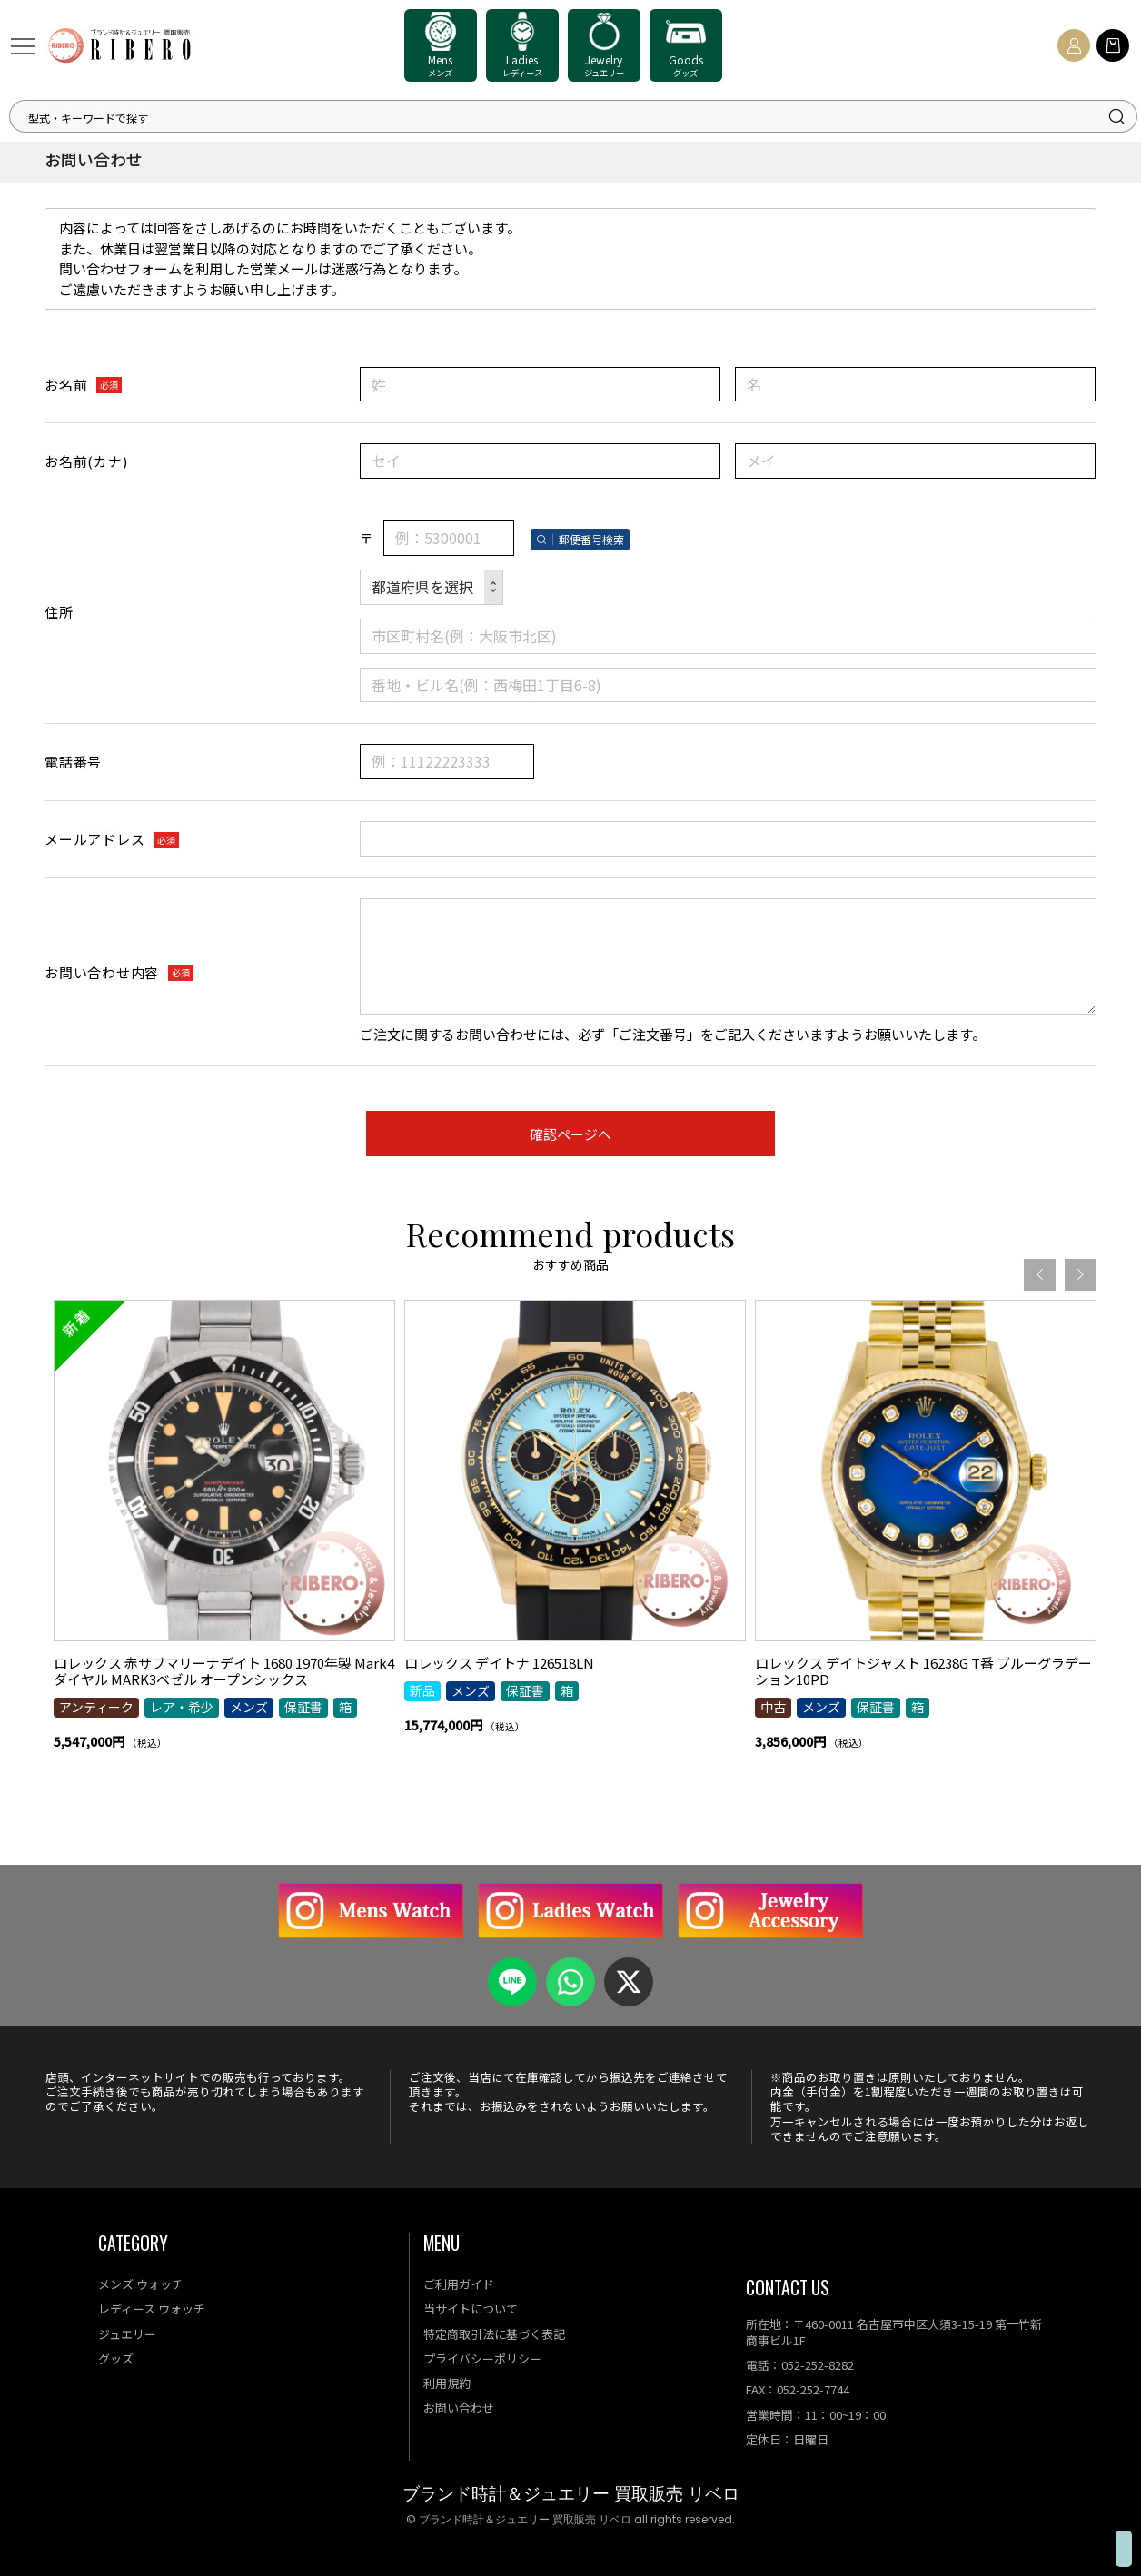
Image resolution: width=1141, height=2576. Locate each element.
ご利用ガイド (458, 2284)
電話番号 (73, 761)
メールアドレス (94, 838)
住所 (59, 611)
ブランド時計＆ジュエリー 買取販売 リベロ (570, 2494)
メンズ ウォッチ (141, 2284)
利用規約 (447, 2383)
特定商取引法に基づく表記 (494, 2334)
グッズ (116, 2358)
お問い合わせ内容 (102, 972)
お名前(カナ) (86, 461)
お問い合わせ (458, 2407)
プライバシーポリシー (482, 2358)
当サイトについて (470, 2308)
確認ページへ (570, 1134)
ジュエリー (127, 2334)
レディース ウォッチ (151, 2308)
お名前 (66, 384)
